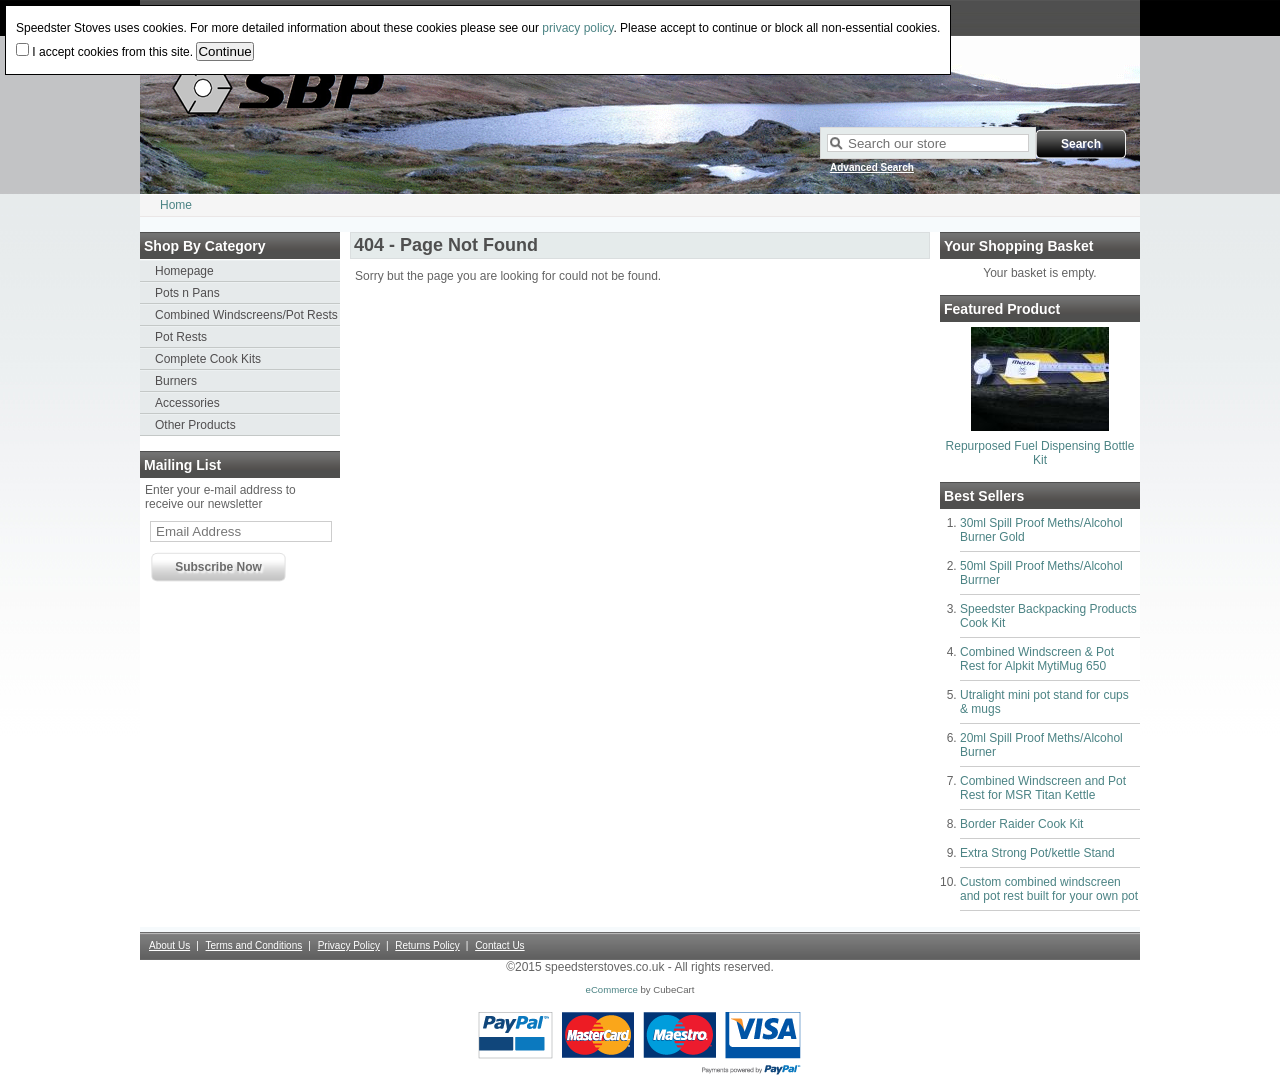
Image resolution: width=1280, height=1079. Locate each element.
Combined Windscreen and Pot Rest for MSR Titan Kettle (1043, 788)
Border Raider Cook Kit (1021, 824)
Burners (176, 381)
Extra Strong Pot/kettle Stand (1037, 853)
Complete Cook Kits (208, 359)
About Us (169, 945)
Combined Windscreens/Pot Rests (246, 315)
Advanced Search (872, 167)
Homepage (184, 271)
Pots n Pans (187, 293)
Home (176, 205)
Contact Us (499, 945)
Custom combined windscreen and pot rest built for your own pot (1049, 889)
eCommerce (612, 989)
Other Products (195, 425)
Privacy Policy (349, 945)
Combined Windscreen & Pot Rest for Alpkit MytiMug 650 (1037, 659)
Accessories (187, 403)
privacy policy (577, 28)
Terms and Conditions (254, 945)
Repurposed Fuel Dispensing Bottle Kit (1040, 453)
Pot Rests (181, 337)
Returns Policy (427, 945)
